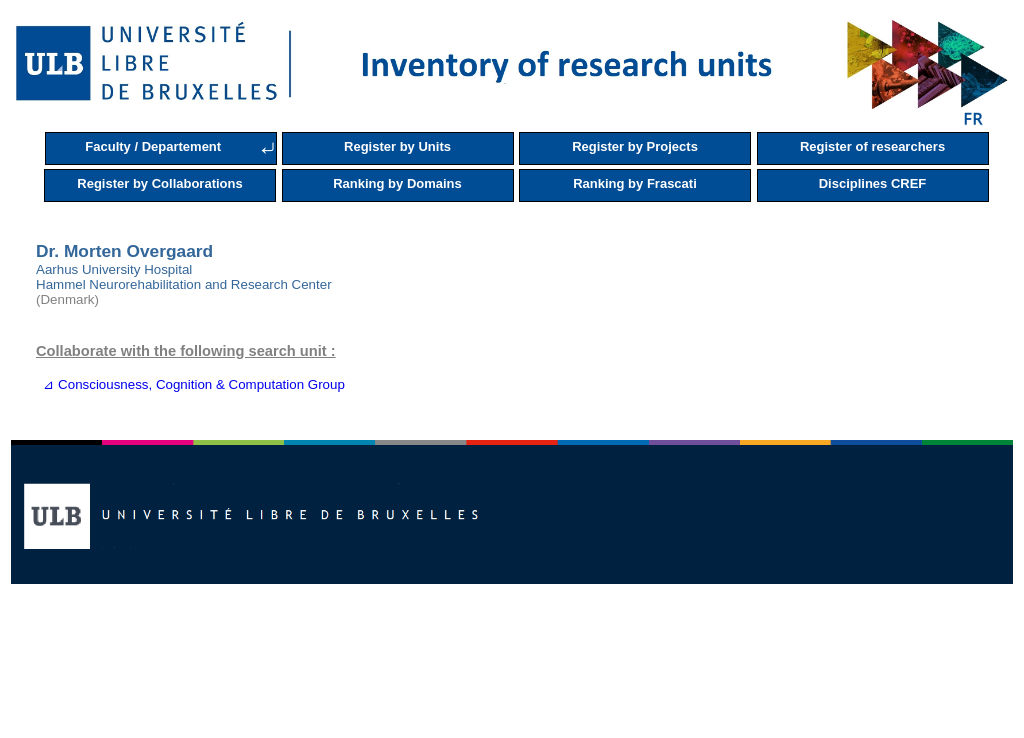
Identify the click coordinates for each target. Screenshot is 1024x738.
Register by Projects (635, 146)
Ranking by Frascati (635, 183)
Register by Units (397, 146)
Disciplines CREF (873, 183)
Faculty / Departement (153, 146)
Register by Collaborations (159, 183)
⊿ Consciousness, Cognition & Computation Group (190, 384)
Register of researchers (872, 146)
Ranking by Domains (397, 183)
